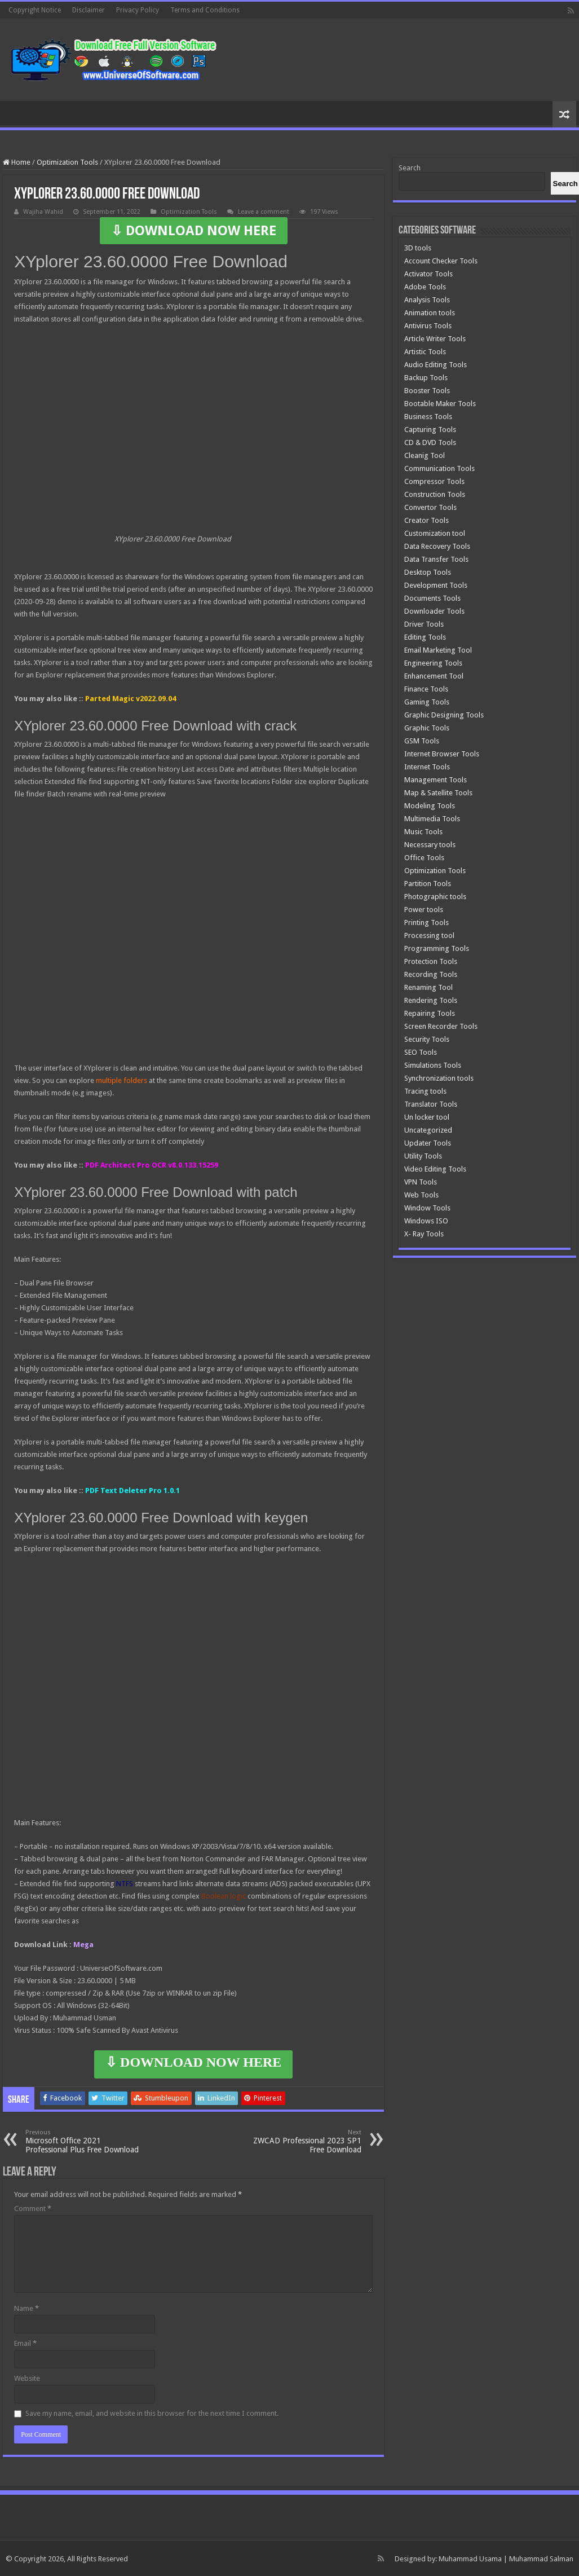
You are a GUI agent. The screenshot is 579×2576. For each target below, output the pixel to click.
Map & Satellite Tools (438, 793)
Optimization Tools (67, 162)
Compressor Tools (434, 481)
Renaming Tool (428, 987)
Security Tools (426, 1039)
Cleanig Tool (424, 455)
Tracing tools (425, 1091)
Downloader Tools (434, 611)
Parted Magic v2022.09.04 (130, 698)
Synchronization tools (439, 1078)
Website (27, 2378)
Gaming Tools (426, 702)
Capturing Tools (430, 429)
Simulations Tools (432, 1065)
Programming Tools (436, 948)
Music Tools (423, 831)
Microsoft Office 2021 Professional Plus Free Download (83, 2141)
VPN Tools (420, 1182)
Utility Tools (423, 1156)
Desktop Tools (427, 572)
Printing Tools (426, 922)
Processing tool (429, 935)
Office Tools (424, 857)
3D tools (417, 248)
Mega (83, 1944)
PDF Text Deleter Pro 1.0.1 (132, 1490)
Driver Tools (424, 624)
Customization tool (434, 533)
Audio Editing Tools (435, 364)
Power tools (423, 909)
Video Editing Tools (435, 1169)
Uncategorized (428, 1130)
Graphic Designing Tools (444, 715)
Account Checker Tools (441, 261)
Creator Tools (426, 520)
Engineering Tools (433, 663)
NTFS (124, 1883)
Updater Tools (427, 1143)
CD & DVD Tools (430, 442)
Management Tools (435, 780)
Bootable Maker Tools (440, 403)
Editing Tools (425, 637)
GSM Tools (421, 741)
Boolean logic (223, 1896)
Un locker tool (426, 1117)
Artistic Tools (425, 351)
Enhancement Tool (433, 676)
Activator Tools (428, 274)
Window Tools (427, 1208)
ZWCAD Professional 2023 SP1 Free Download (303, 2141)
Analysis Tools (427, 300)
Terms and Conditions (205, 10)
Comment (32, 2208)
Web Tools (421, 1195)
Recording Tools (430, 974)
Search (410, 168)
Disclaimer (88, 10)
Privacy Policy (137, 10)
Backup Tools (426, 377)
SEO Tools (420, 1052)
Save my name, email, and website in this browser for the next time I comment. (152, 2413)
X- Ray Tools (424, 1234)
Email (25, 2343)
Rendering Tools (430, 1000)
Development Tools (435, 585)
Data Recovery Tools (437, 546)
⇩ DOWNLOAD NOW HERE (193, 231)
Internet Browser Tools (441, 754)
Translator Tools (430, 1104)
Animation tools (429, 313)
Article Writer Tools (435, 338)
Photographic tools (435, 896)
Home (16, 162)
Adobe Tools (425, 287)
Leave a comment (263, 211)
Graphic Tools (426, 728)
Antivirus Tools (428, 326)
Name (26, 2308)
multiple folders (121, 1080)
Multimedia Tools (432, 818)
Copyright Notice (34, 10)
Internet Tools (427, 767)
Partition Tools (427, 883)
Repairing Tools (429, 1013)
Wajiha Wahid (43, 211)
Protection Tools (430, 961)
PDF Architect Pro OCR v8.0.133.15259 (151, 1165)
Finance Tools (426, 689)
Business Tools (428, 416)
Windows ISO (426, 1221)
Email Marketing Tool (438, 650)
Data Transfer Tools (436, 559)
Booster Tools (427, 390)
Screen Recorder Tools (441, 1026)
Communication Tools (439, 468)
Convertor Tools (430, 507)
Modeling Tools (429, 806)
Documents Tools (432, 598)
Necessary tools (430, 844)
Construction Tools (434, 494)
